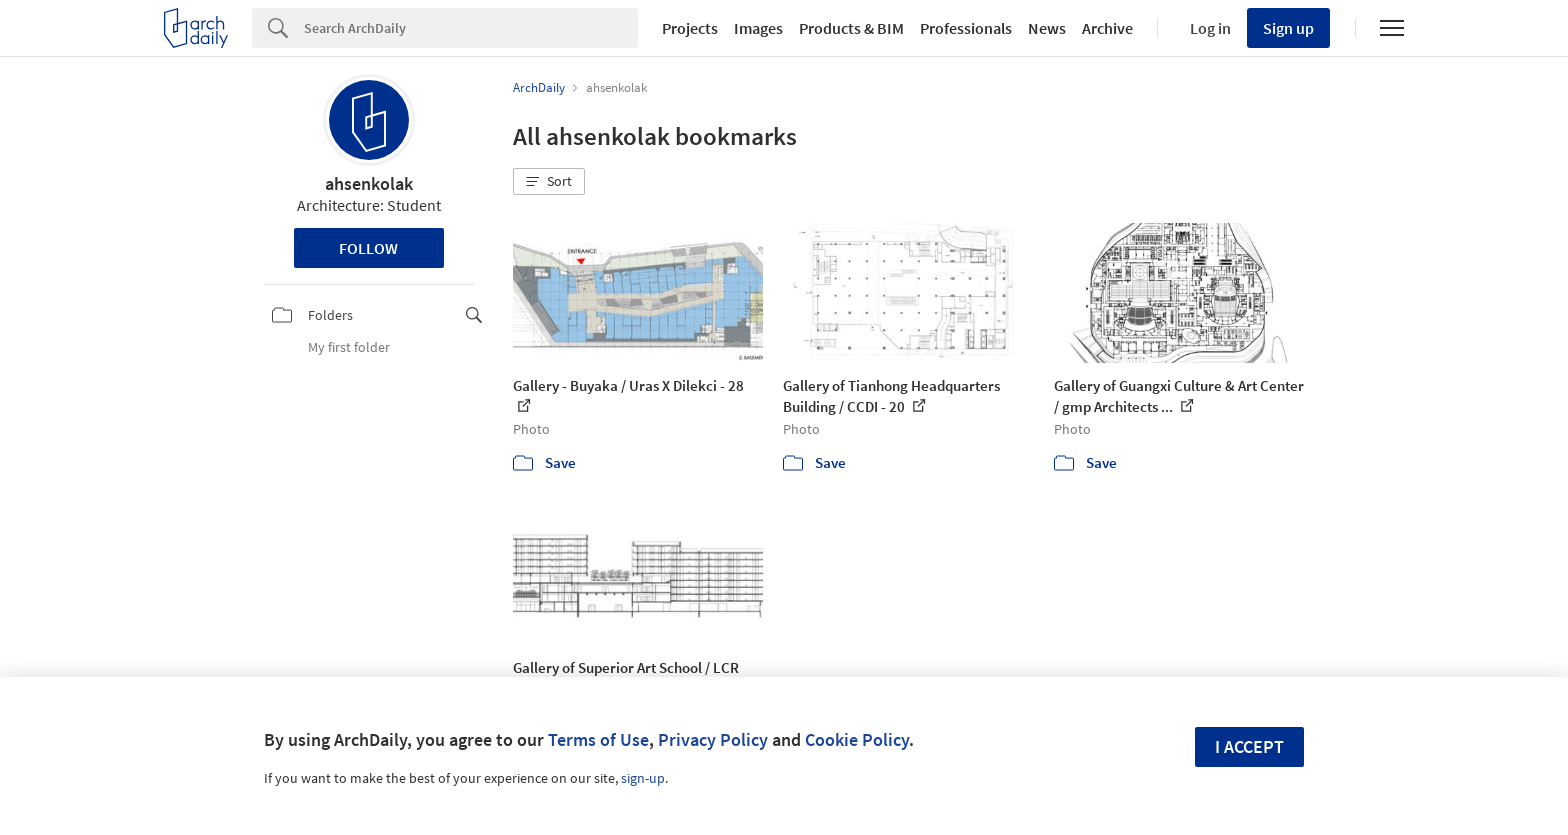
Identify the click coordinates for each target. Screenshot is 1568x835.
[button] (549, 182)
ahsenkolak (369, 183)
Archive (1107, 28)
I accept (1249, 746)
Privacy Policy (713, 739)
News (1047, 28)
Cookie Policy (857, 739)
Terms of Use (598, 739)
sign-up (643, 778)
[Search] (471, 28)
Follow (368, 248)
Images (758, 28)
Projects (690, 28)
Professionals (966, 28)
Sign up (1288, 28)
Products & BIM (851, 28)
